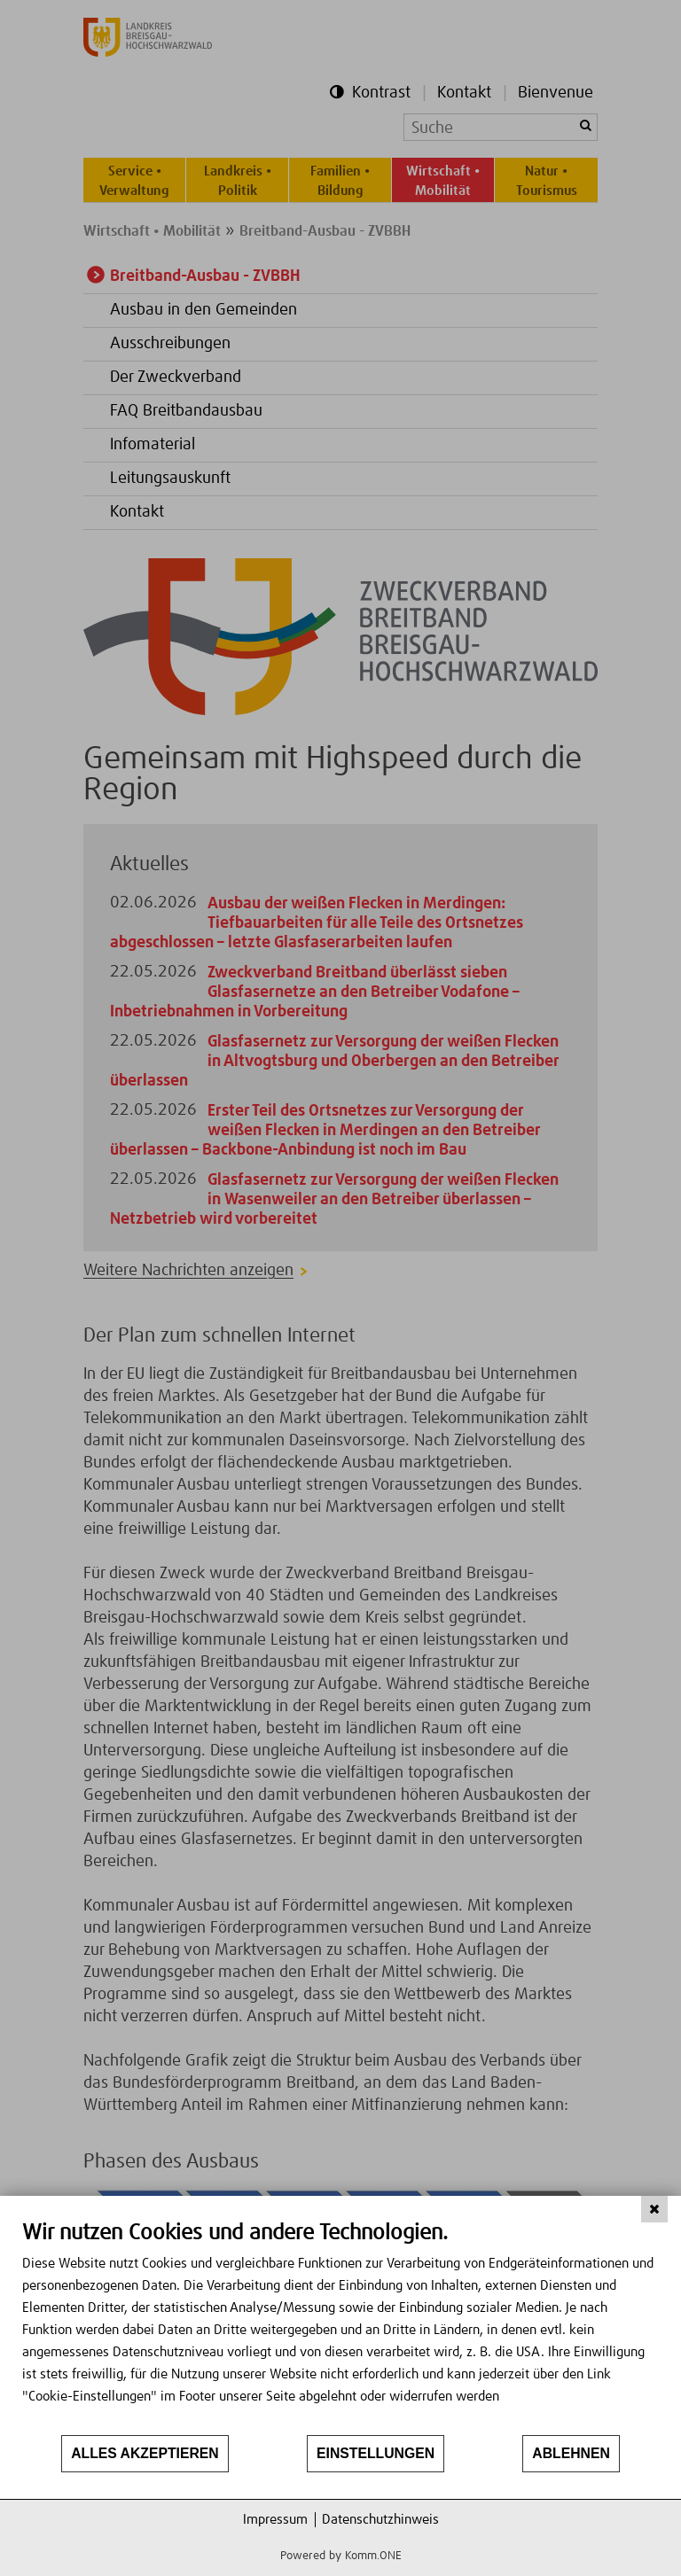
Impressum (275, 2519)
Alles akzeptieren (145, 2453)
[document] (340, 2326)
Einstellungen (375, 2453)
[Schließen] (654, 2209)
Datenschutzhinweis (380, 2519)
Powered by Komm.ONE (341, 2556)
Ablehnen (571, 2453)
